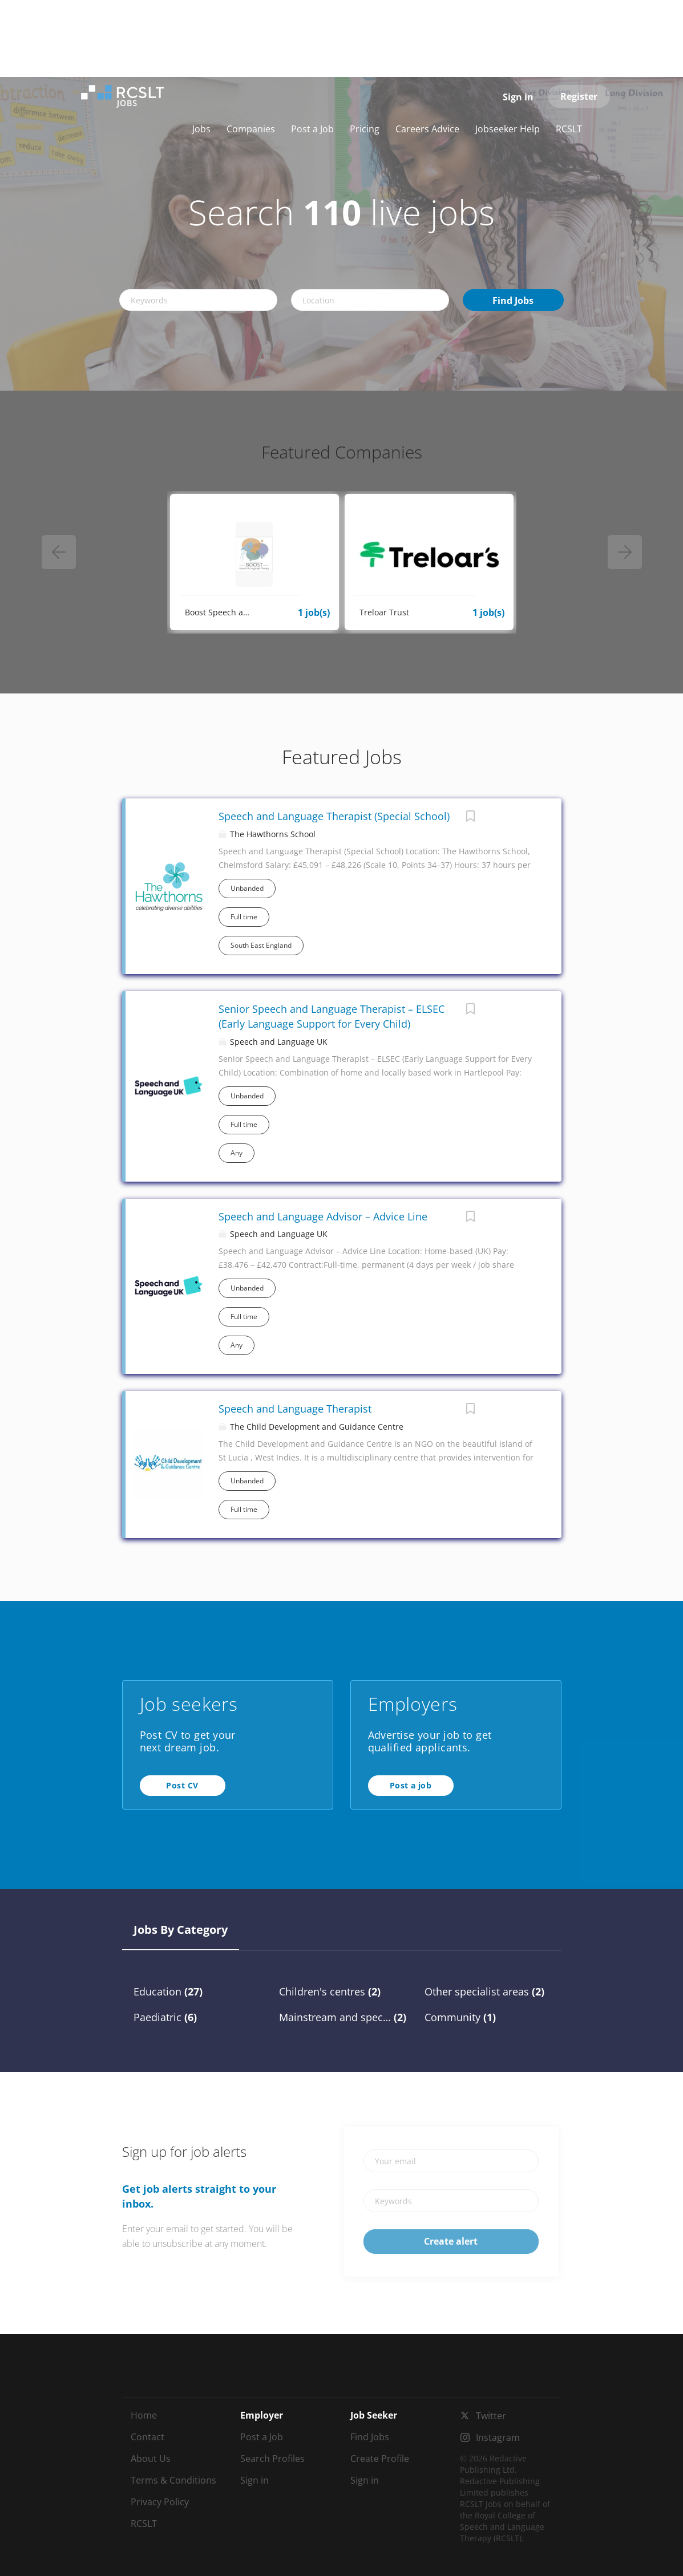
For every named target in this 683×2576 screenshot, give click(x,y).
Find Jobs (513, 300)
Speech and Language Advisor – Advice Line (323, 1216)
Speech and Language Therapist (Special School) (334, 816)
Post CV (182, 1785)
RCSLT (144, 2523)
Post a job (410, 1785)
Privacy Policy (160, 2502)
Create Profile (379, 2458)
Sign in (518, 97)
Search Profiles (272, 2458)
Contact (147, 2437)
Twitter (491, 2415)
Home (144, 2415)
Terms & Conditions (173, 2480)
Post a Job (261, 2437)
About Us (151, 2458)
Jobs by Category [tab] (181, 1929)
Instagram (498, 2437)
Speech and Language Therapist (295, 1408)
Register (578, 96)
